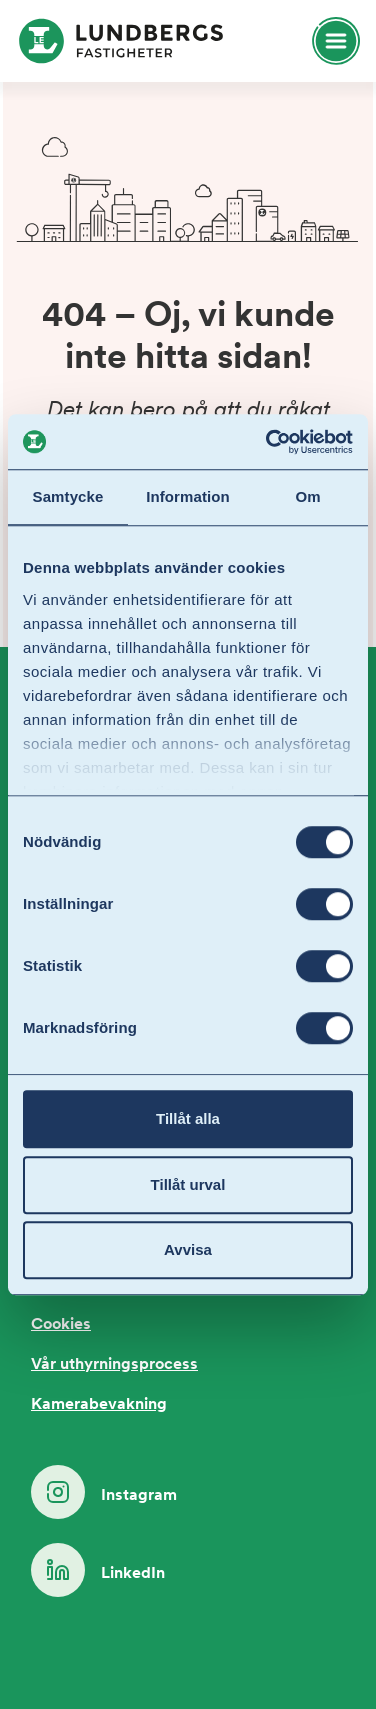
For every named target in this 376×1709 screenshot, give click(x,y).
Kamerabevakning (99, 1405)
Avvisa (188, 1249)
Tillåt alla (188, 1118)
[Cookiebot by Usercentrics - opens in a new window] (268, 442)
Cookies (61, 1325)
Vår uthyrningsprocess (114, 1365)
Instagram (104, 1492)
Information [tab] (188, 496)
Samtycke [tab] (68, 496)
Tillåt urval (188, 1184)
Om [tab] (307, 496)
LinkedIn (98, 1570)
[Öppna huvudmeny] (327, 41)
